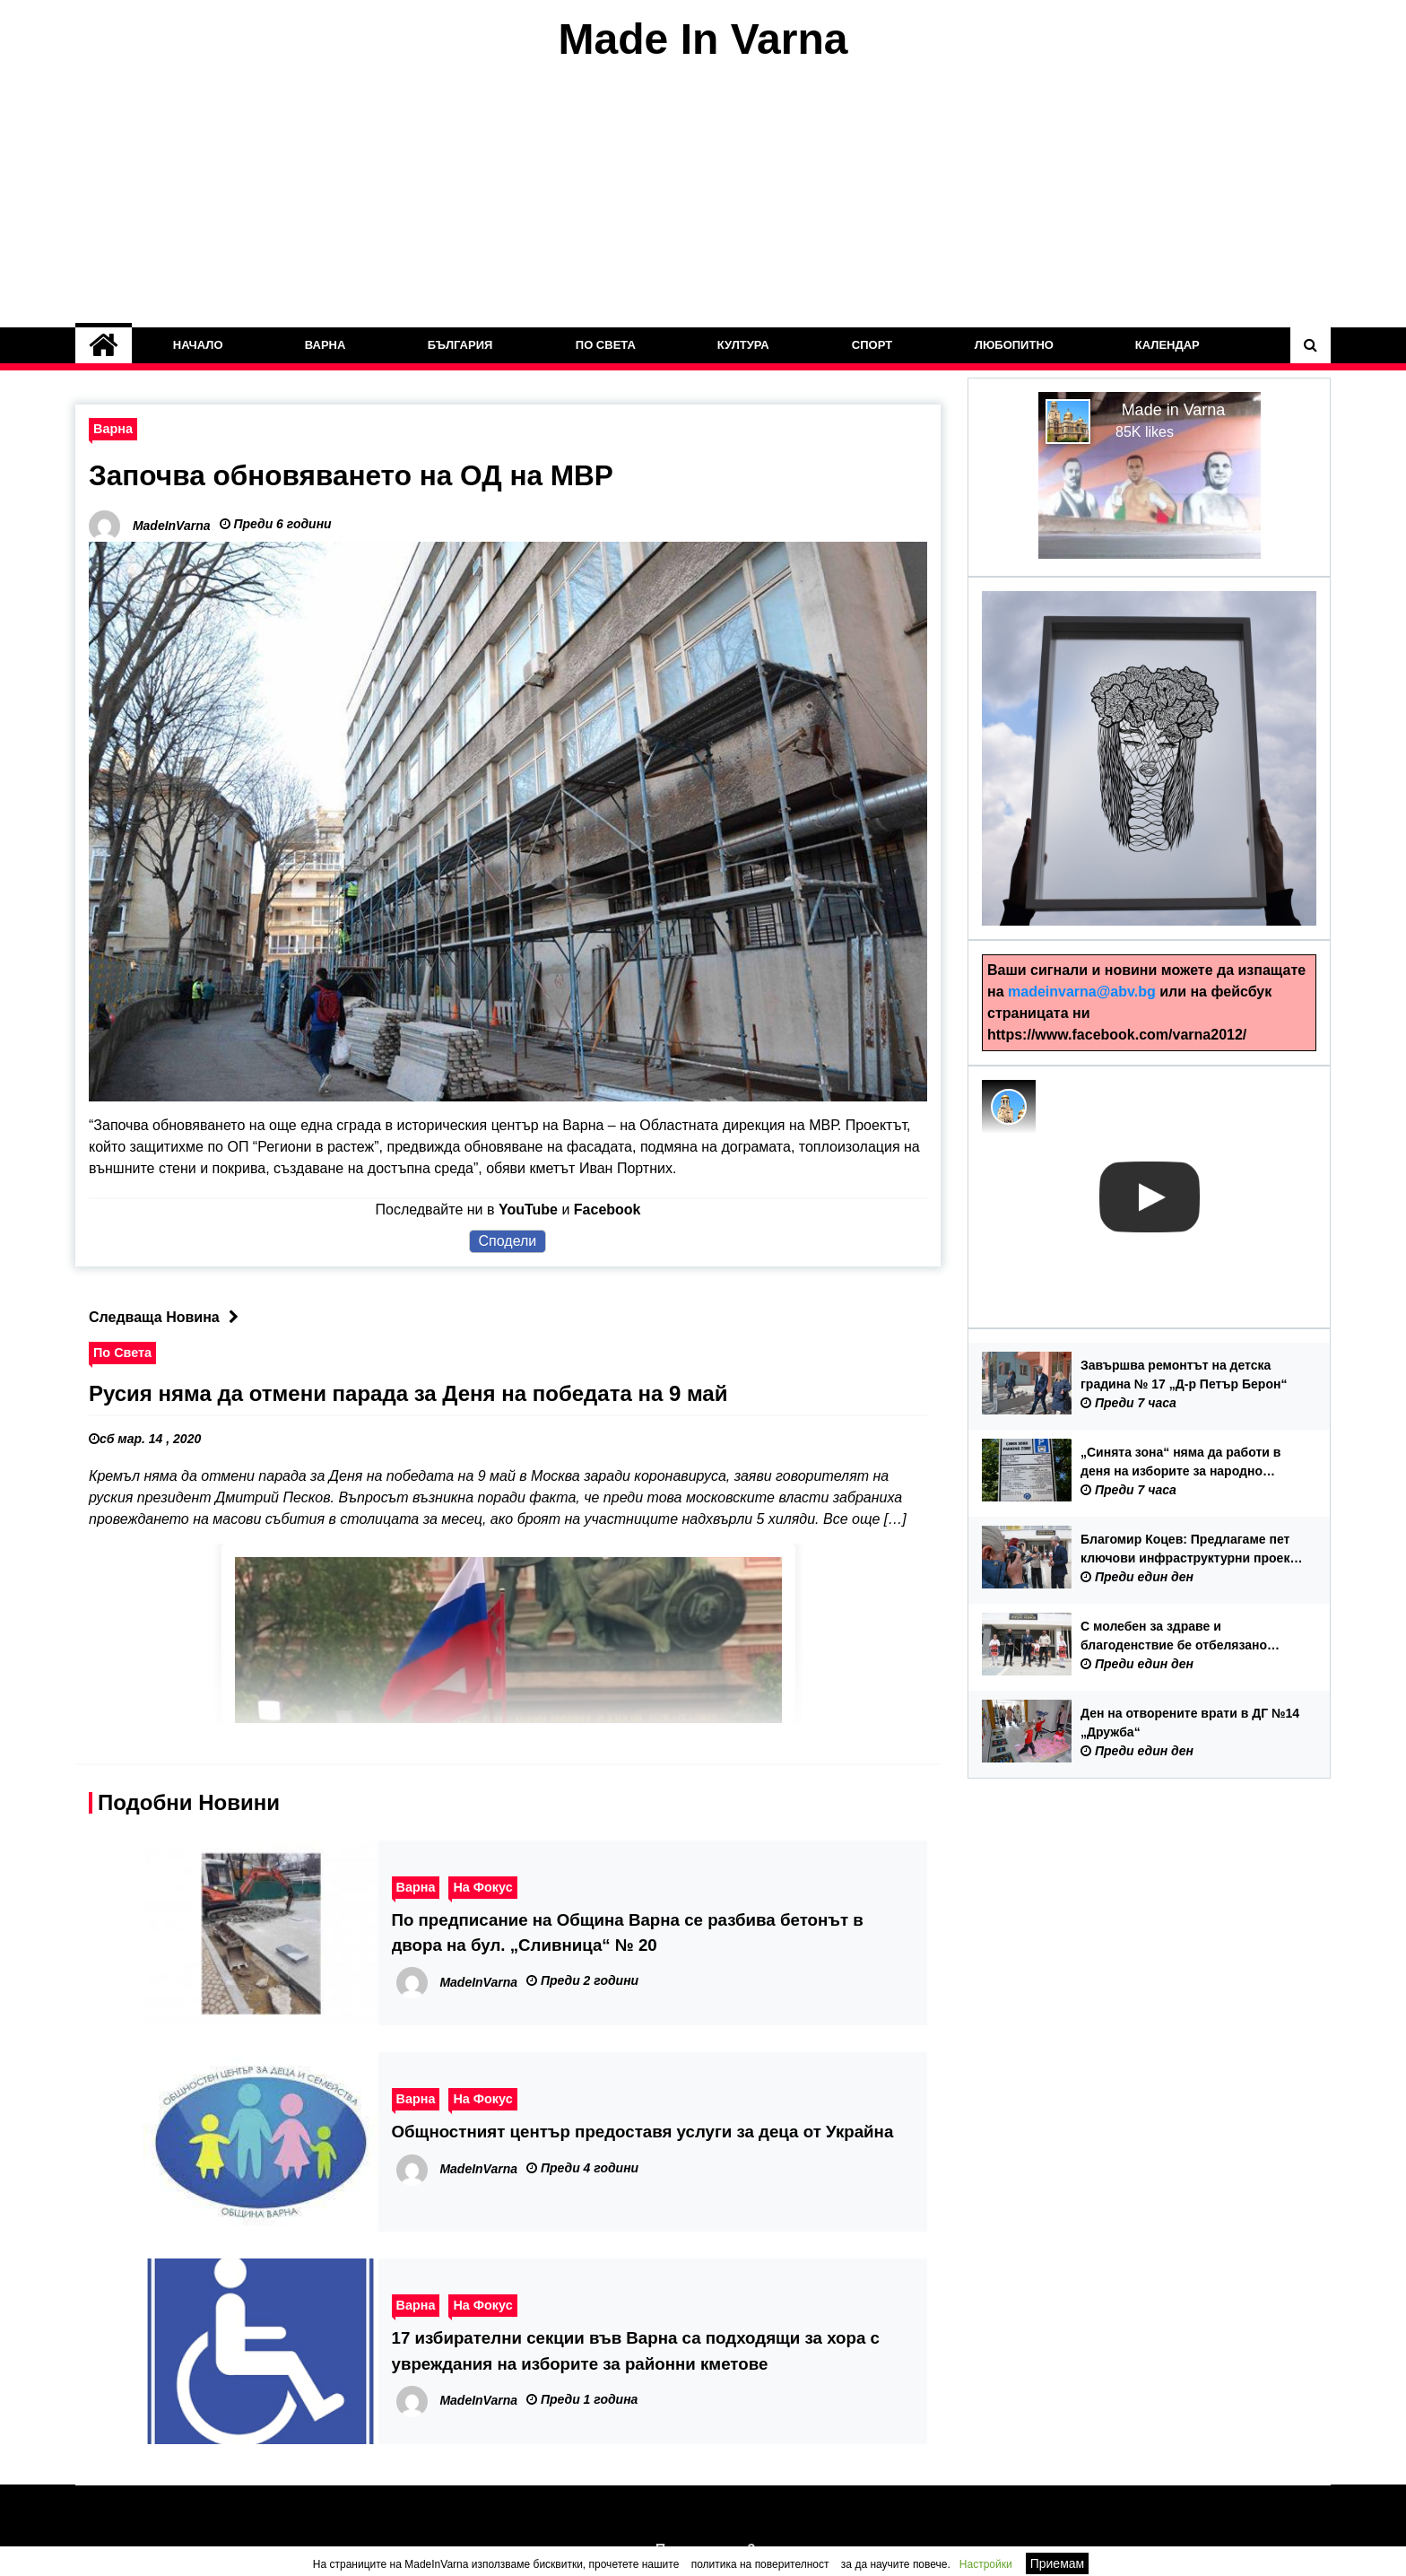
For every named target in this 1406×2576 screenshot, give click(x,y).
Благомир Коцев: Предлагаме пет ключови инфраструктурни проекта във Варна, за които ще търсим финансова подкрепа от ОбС (1192, 1550)
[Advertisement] (703, 195)
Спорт (872, 345)
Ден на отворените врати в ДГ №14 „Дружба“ (1190, 1722)
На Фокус (482, 1887)
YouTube (528, 1209)
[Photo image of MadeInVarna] (1009, 1107)
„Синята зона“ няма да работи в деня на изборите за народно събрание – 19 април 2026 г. (1180, 1463)
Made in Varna (1174, 410)
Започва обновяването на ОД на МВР (355, 475)
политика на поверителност (760, 2564)
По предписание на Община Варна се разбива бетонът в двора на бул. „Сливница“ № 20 (628, 1932)
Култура (743, 345)
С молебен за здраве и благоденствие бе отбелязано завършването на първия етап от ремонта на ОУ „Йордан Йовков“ (1184, 1637)
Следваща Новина (168, 1317)
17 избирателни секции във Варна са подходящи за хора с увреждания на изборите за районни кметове (636, 2350)
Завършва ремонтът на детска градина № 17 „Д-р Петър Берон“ (1184, 1374)
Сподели (508, 1241)
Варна (325, 345)
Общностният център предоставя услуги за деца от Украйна (643, 2131)
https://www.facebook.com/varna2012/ (1116, 1034)
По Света (605, 345)
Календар (1167, 345)
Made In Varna (703, 39)
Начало (198, 345)
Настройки (985, 2564)
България (460, 345)
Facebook (607, 1209)
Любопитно (1013, 345)
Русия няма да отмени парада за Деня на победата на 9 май (408, 1393)
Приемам (1057, 2563)
